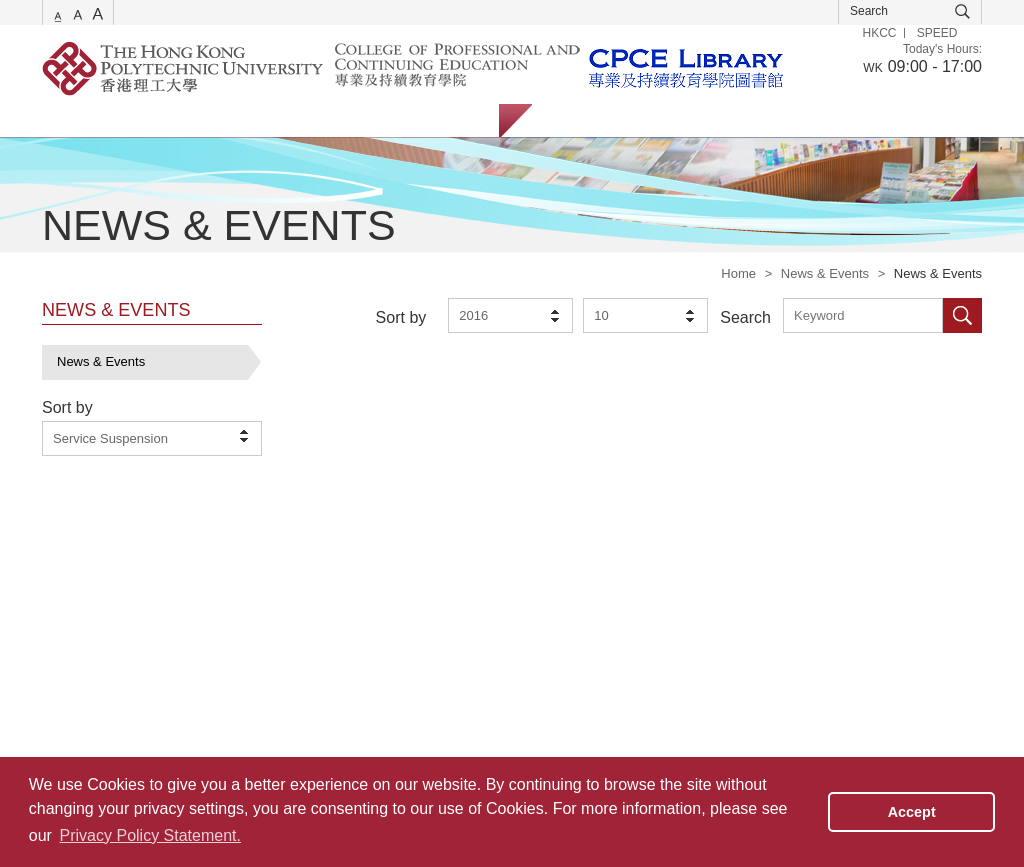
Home (738, 273)
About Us (451, 120)
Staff (656, 120)
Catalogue (161, 120)
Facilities (360, 120)
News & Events (825, 273)
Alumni (730, 120)
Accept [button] (912, 812)
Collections (263, 120)
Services (67, 120)
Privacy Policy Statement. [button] (150, 835)
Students (577, 120)
